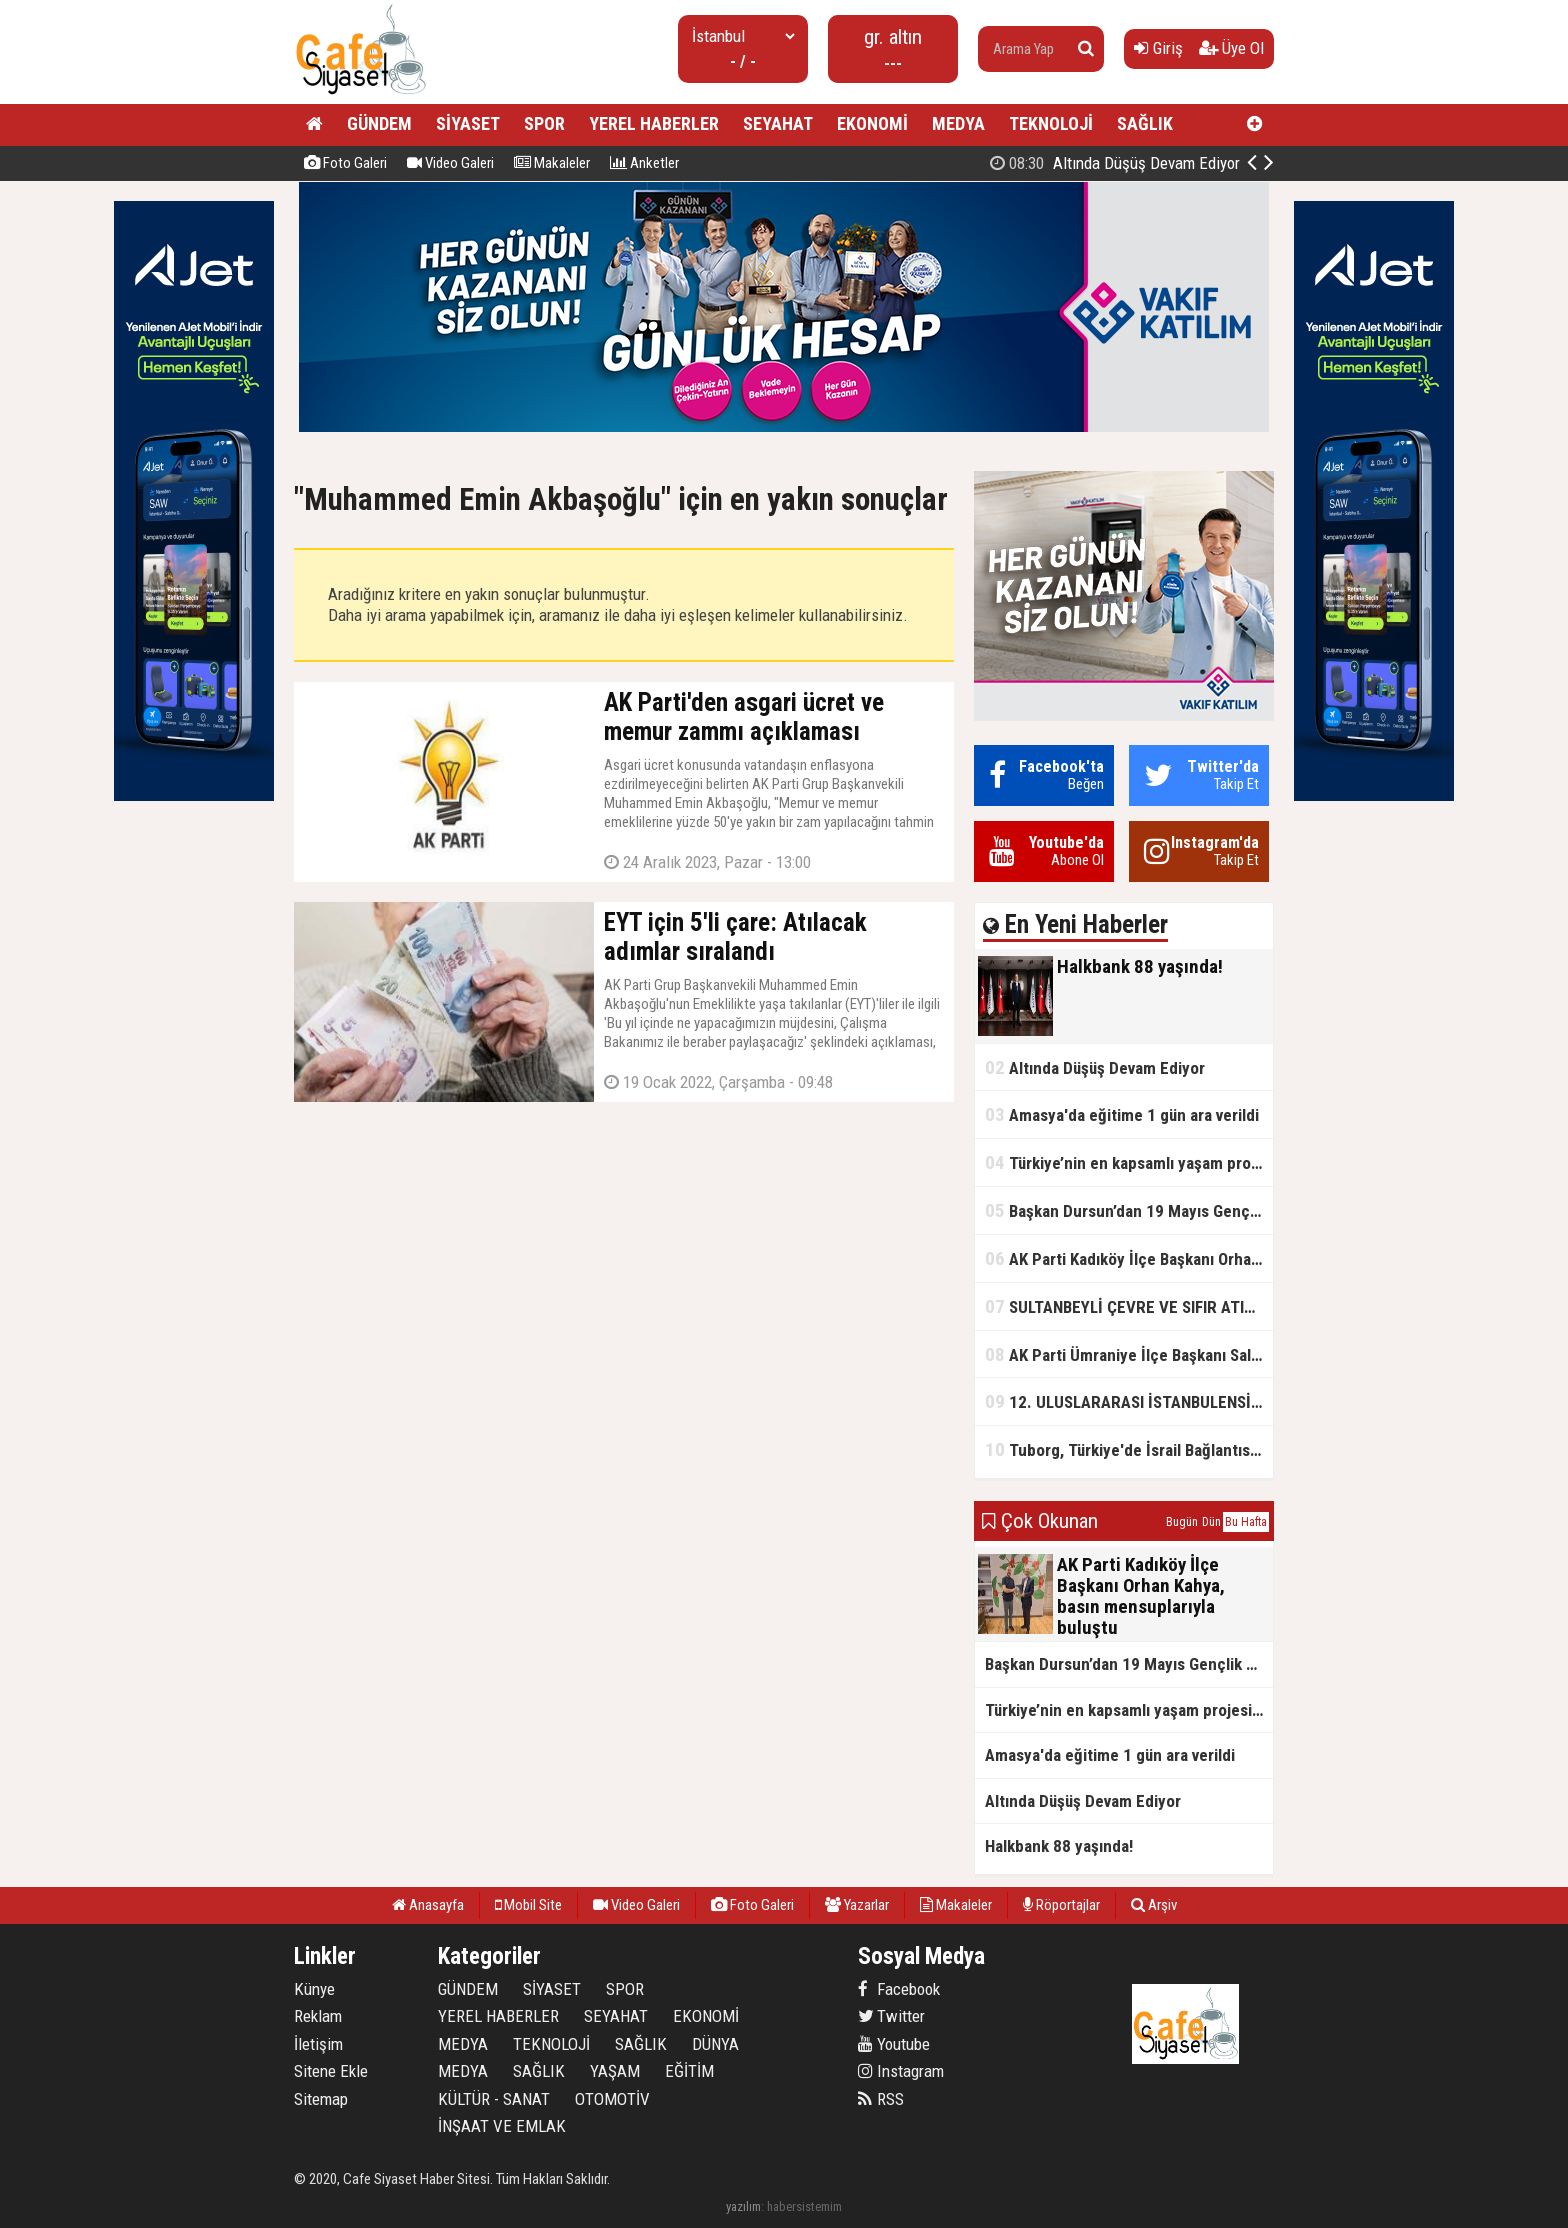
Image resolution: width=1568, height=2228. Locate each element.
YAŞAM (615, 2071)
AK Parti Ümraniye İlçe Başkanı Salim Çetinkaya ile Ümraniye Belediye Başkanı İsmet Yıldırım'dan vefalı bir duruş (1129, 1354)
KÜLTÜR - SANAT (494, 2099)
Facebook (899, 1989)
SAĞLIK (1145, 123)
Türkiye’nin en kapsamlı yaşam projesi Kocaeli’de (1129, 1162)
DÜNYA (715, 2044)
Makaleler (552, 163)
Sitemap (321, 2099)
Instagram (901, 2071)
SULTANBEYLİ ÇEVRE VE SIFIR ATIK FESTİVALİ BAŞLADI (1129, 1306)
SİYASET (468, 123)
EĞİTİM (689, 2071)
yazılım (743, 2206)
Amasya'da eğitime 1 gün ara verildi (1122, 1114)
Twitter (891, 2016)
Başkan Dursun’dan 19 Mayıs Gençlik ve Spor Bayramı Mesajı (1129, 1210)
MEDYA (958, 123)
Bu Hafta (1246, 1522)
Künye (314, 1989)
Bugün (1182, 1522)
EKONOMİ (872, 123)
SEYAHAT (778, 123)
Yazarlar (857, 1905)
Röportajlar (1061, 1905)
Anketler (644, 163)
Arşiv (1154, 1905)
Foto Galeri (345, 163)
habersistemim (804, 2206)
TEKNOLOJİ (1051, 123)
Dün (1211, 1522)
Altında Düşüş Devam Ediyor (1095, 1067)
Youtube (894, 2044)
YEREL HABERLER (654, 123)
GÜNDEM (379, 123)
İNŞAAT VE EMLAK (502, 2126)
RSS (881, 2099)
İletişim (318, 2044)
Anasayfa (428, 1905)
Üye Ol (1231, 48)
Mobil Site (528, 1905)
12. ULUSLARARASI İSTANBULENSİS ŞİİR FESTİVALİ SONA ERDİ (1129, 1401)
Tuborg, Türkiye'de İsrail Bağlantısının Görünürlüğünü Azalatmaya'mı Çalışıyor (1129, 1449)
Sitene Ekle (331, 2071)
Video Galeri (450, 163)
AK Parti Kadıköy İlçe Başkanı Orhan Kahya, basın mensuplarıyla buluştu (1129, 1258)
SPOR (544, 123)
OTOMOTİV (612, 2099)
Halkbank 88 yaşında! (1138, 163)
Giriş (1158, 48)
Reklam (318, 2016)
